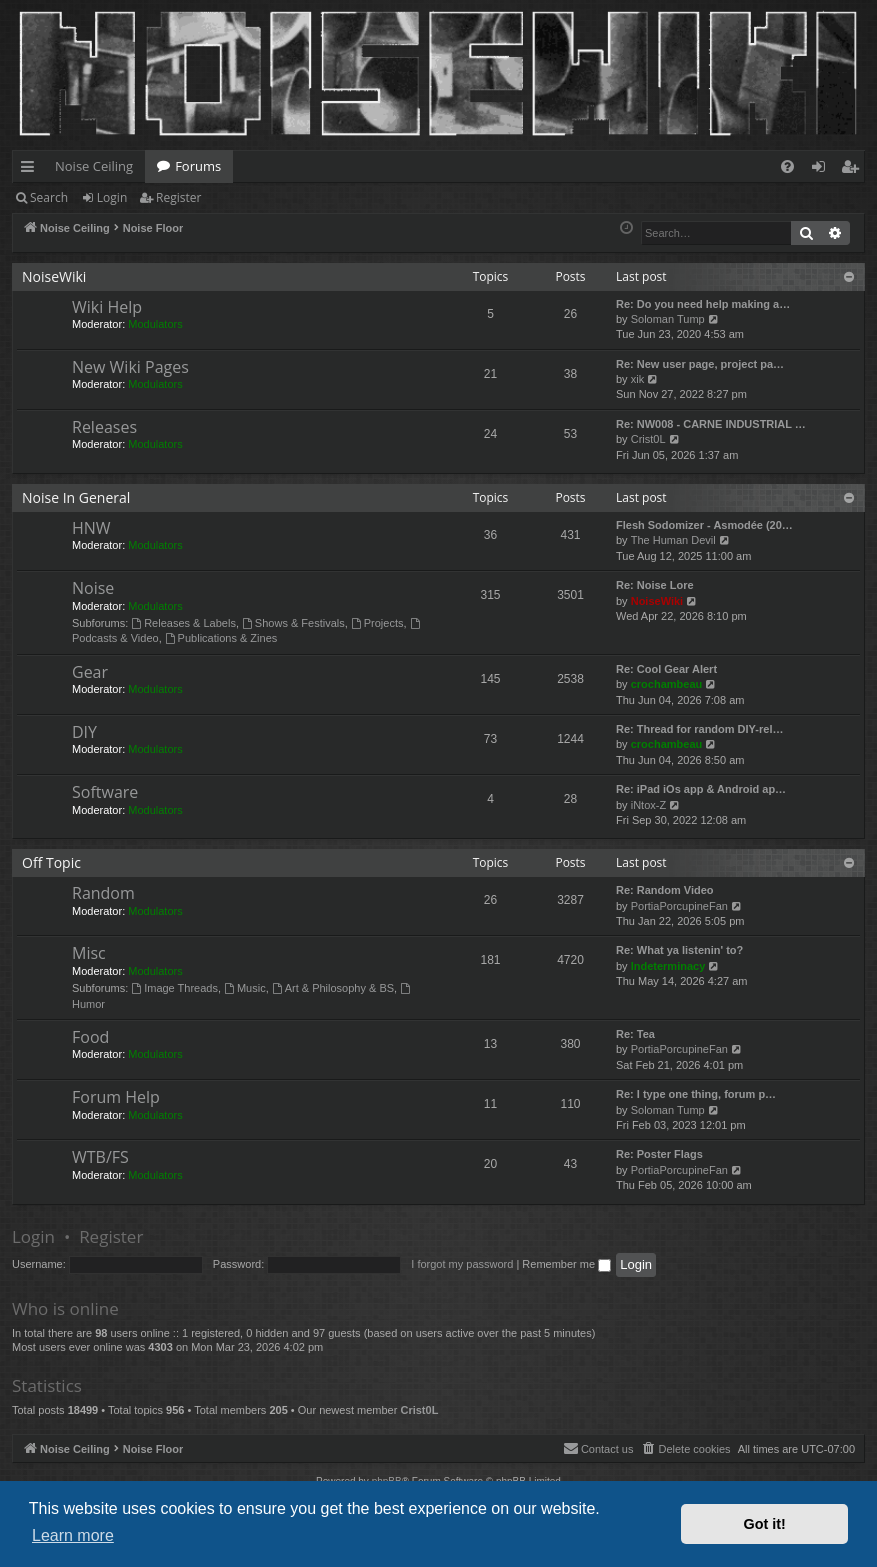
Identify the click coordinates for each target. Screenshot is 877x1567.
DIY (84, 732)
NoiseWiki (54, 276)
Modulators (155, 324)
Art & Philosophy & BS (333, 988)
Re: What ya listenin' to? (679, 950)
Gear (90, 672)
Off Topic (51, 862)
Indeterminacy (668, 966)
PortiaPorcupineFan (679, 906)
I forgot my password (462, 1264)
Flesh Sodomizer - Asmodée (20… (704, 525)
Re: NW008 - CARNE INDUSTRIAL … (711, 424)
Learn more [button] (73, 1535)
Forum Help (116, 1097)
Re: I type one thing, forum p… (696, 1094)
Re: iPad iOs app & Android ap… (701, 789)
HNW (91, 528)
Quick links (31, 170)
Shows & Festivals (293, 623)
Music (245, 988)
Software (105, 792)
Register (178, 197)
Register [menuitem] (854, 170)
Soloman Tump (668, 319)
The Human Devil (673, 540)
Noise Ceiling (94, 166)
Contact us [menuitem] (598, 1448)
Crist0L (648, 439)
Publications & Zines (221, 638)
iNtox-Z (648, 805)
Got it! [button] (765, 1524)
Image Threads (174, 988)
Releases (104, 427)
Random (103, 893)
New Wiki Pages (130, 367)
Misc (89, 953)
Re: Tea (635, 1034)
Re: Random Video (665, 890)
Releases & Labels (183, 623)
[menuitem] (787, 166)
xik (637, 379)
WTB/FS (100, 1157)
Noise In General (76, 497)
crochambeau (667, 684)
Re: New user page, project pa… (700, 364)
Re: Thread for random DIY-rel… (699, 729)
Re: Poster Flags (659, 1154)
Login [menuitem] (822, 170)
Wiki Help (107, 307)
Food (90, 1037)
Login (112, 197)
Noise (93, 588)
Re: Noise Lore (655, 585)
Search (49, 197)
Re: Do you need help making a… (703, 304)
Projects (377, 623)
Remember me (566, 1264)
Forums (198, 166)
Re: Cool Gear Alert (666, 669)
